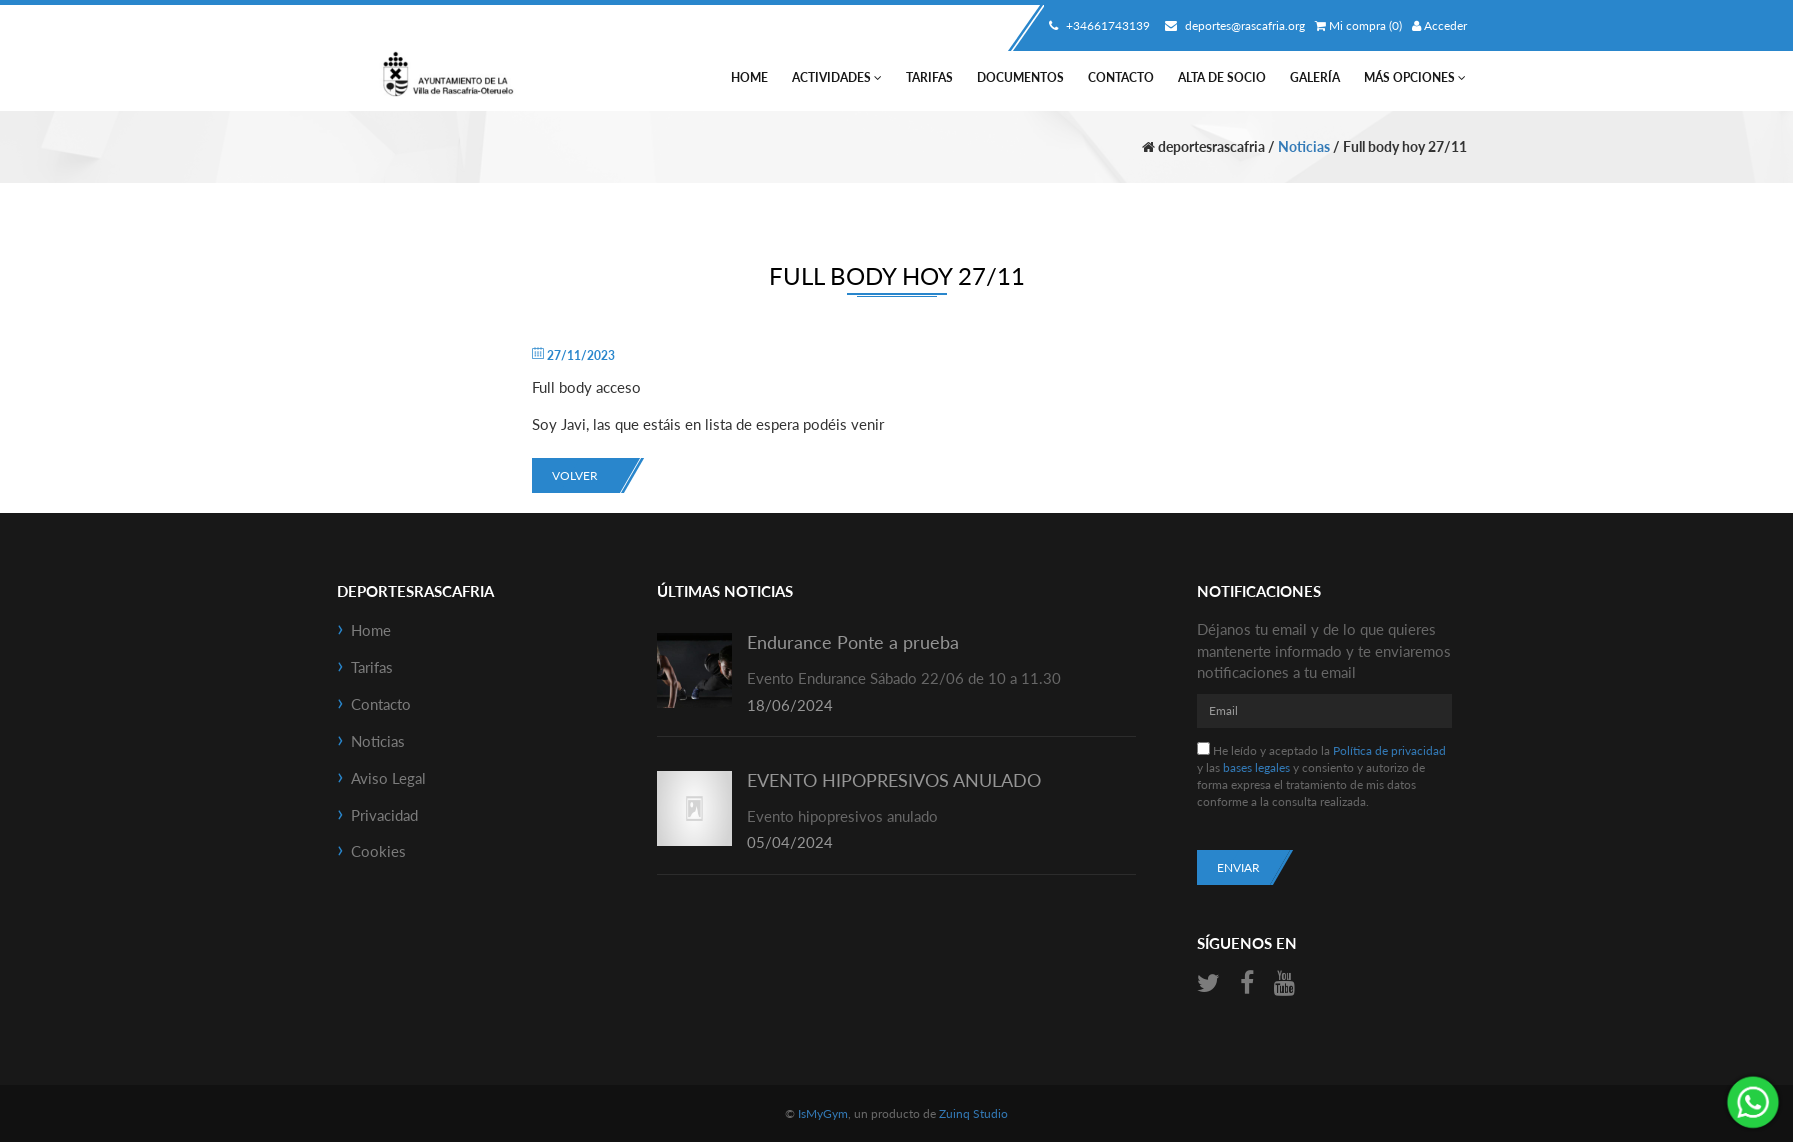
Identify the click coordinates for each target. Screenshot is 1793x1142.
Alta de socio (1222, 77)
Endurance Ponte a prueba (853, 642)
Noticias (1304, 146)
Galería (1315, 77)
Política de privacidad (1389, 750)
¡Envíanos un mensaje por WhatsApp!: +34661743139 (1753, 1102)
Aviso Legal (388, 778)
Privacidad (384, 815)
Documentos (1020, 77)
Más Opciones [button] (1415, 77)
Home (749, 77)
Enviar (1238, 867)
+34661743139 (1097, 25)
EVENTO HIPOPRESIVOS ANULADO (894, 780)
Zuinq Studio (973, 1113)
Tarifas (929, 77)
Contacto (1121, 77)
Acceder (1439, 25)
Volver (575, 475)
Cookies (378, 851)
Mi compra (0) (1358, 25)
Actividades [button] (837, 77)
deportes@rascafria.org (1232, 25)
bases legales (1256, 767)
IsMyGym (823, 1113)
